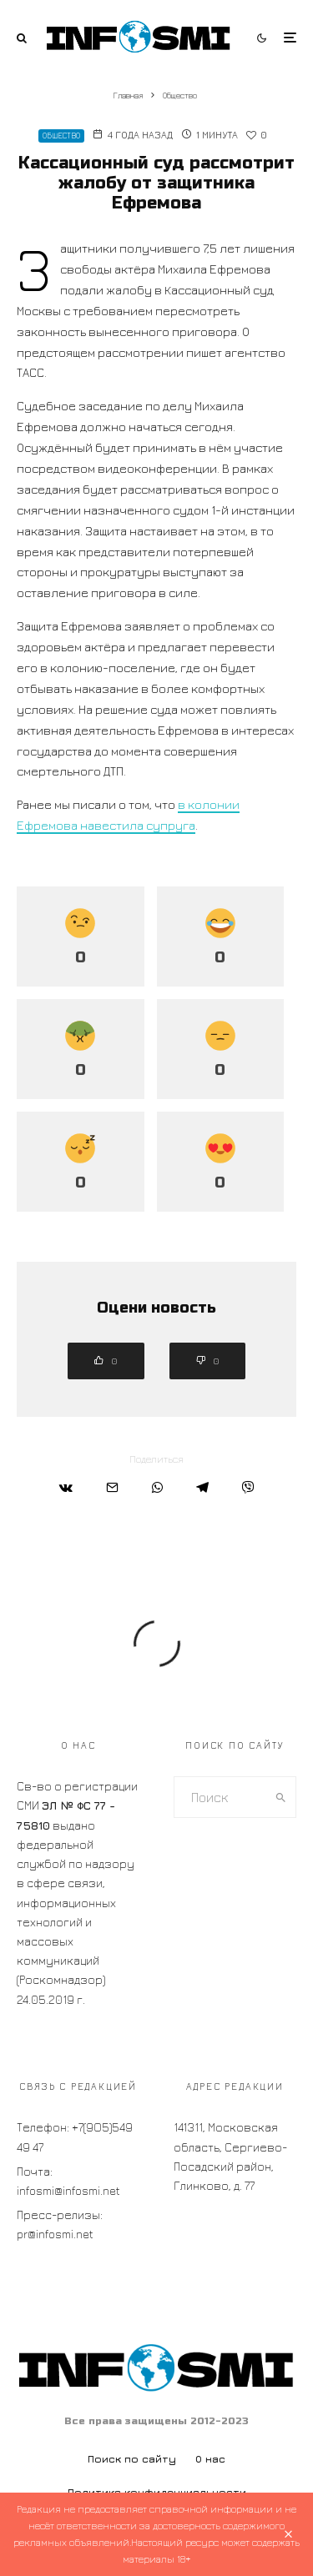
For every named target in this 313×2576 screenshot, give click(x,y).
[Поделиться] (66, 1487)
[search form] (220, 1797)
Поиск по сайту (132, 2459)
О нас (210, 2459)
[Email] (112, 1487)
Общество (61, 135)
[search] (280, 1797)
